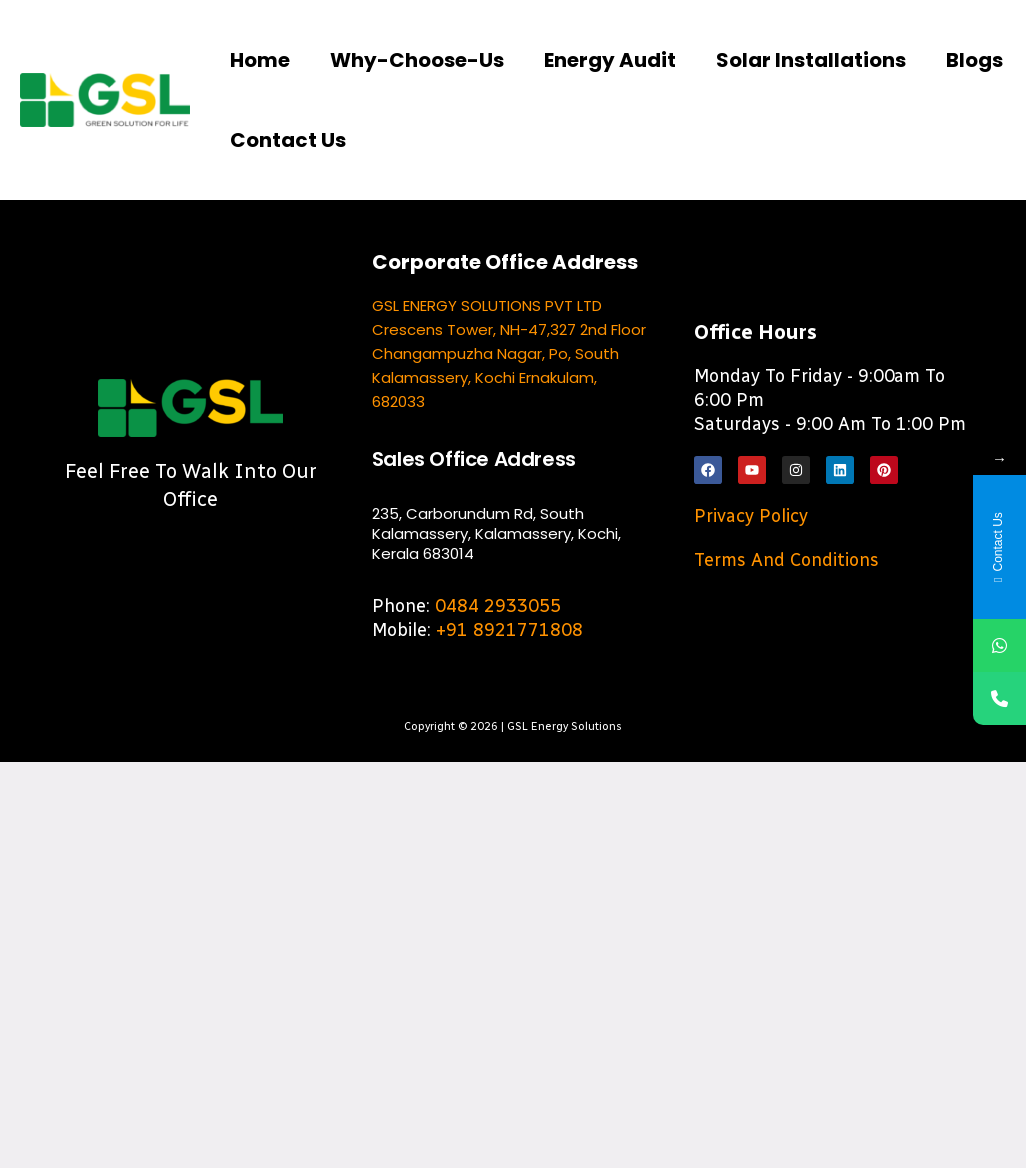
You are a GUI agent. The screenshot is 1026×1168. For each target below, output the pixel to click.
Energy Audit (610, 60)
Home (260, 60)
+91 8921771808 (509, 630)
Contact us (288, 140)
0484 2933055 (498, 606)
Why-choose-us (417, 60)
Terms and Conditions (786, 560)
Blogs (974, 60)
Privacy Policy (751, 516)
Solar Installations (811, 60)
